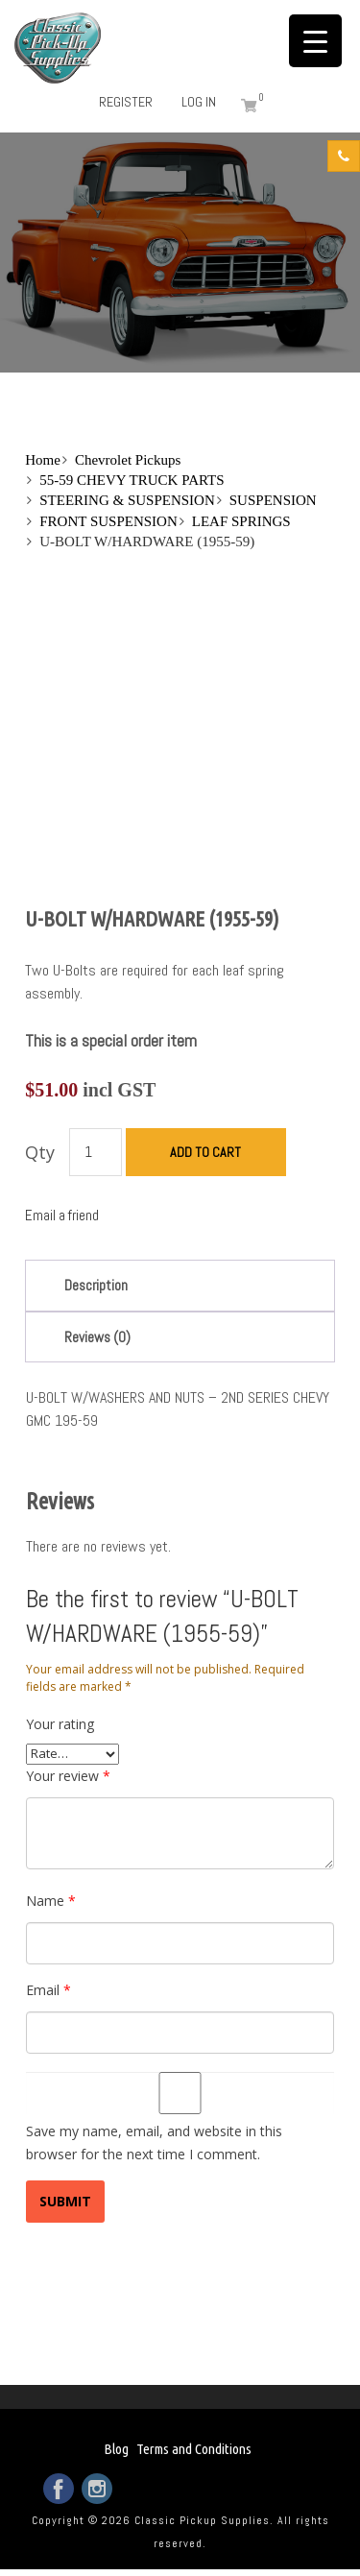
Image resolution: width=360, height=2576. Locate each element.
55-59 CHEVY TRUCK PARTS (131, 480)
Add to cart (205, 1152)
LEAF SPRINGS (241, 521)
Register (126, 101)
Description (96, 1285)
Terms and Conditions (194, 2449)
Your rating (60, 1724)
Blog (116, 2449)
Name (51, 1900)
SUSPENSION (273, 500)
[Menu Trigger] (315, 40)
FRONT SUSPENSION (108, 521)
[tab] (180, 1285)
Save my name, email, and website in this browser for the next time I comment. (154, 2142)
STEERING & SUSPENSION (127, 500)
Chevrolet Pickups (127, 460)
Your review (68, 1776)
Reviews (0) (97, 1337)
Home (42, 460)
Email (48, 1990)
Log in (198, 101)
